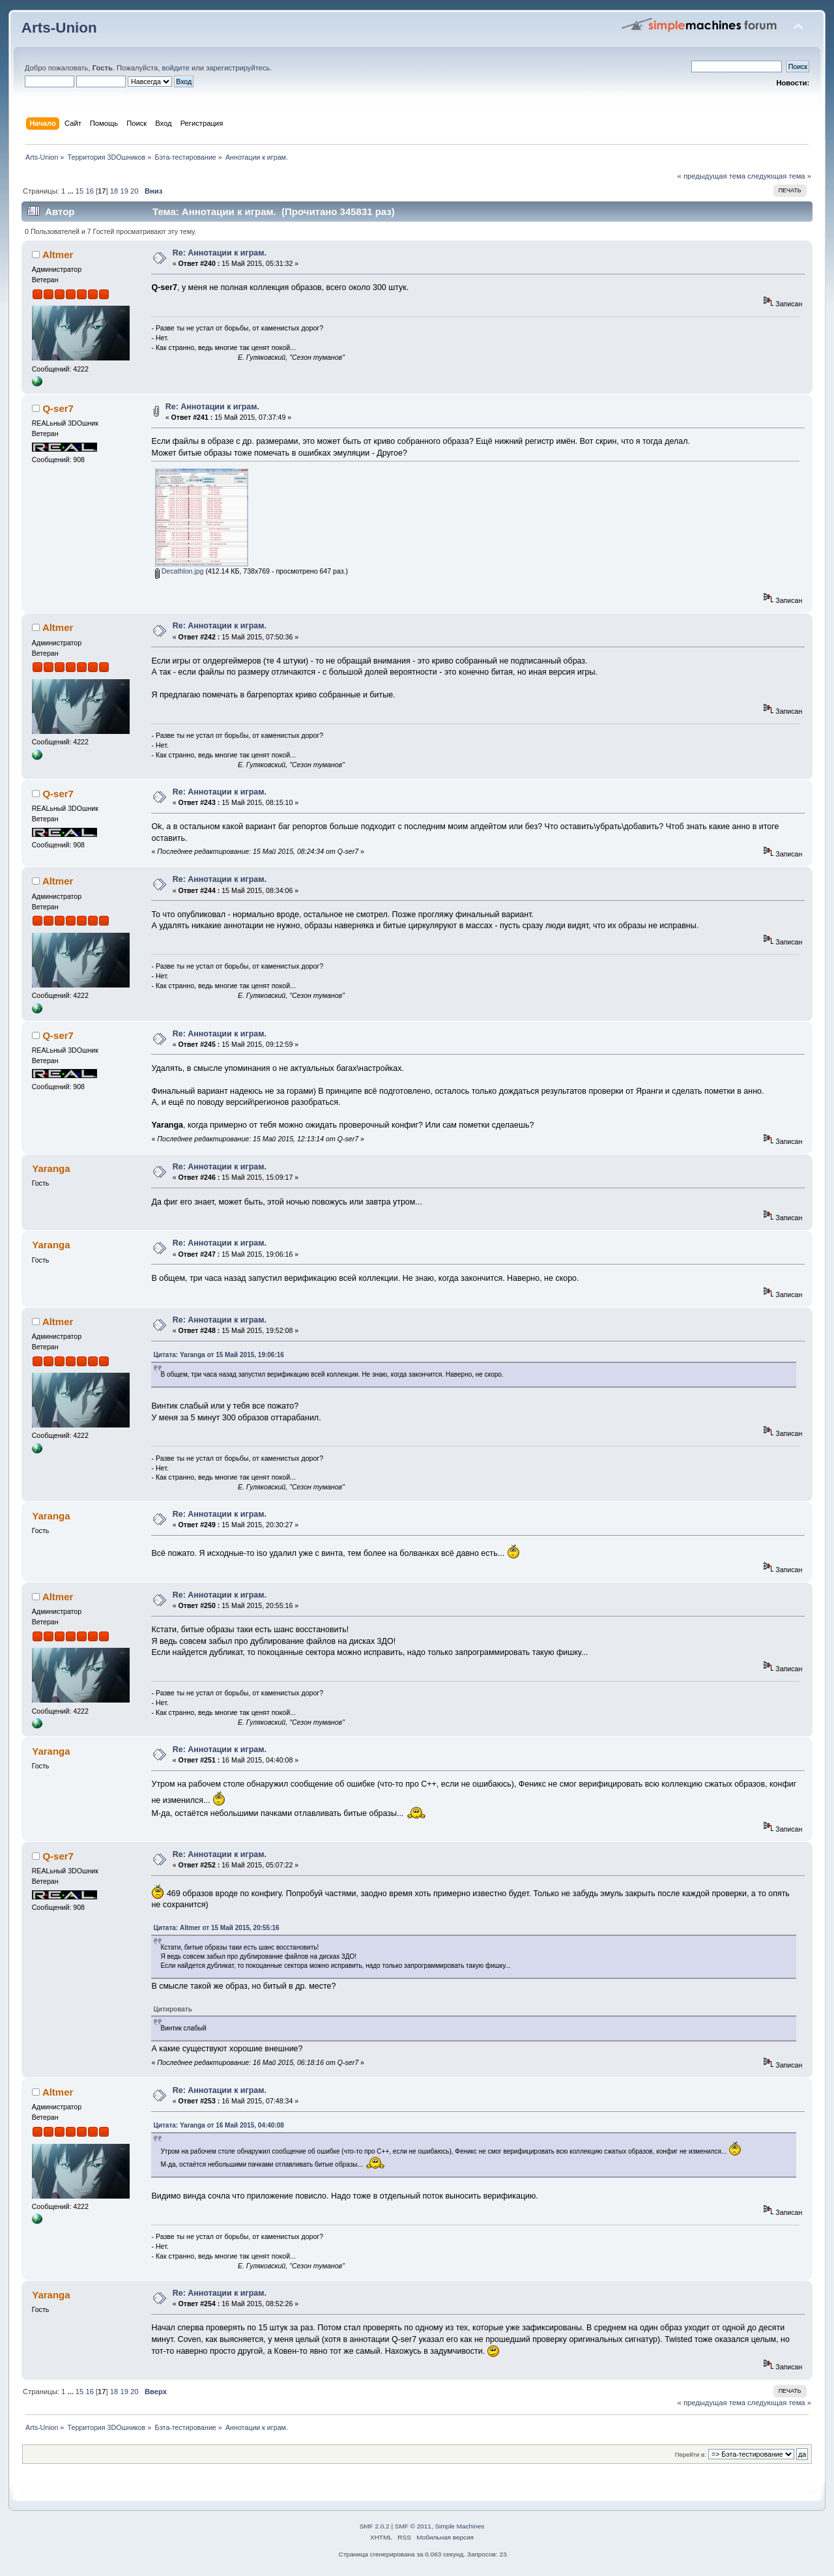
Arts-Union (59, 28)
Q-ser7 (57, 408)
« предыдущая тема (711, 176)
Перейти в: (690, 2454)
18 (114, 191)
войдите (175, 68)
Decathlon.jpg (179, 571)
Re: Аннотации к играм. (219, 252)
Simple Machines (459, 2526)
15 (79, 191)
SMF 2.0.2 (375, 2526)
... (71, 191)
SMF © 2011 (413, 2526)
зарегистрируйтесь (238, 68)
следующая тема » (779, 176)
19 (124, 191)
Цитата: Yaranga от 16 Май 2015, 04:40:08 (218, 2125)
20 (134, 191)
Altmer (57, 254)
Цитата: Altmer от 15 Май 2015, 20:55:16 (216, 1927)
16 (89, 191)
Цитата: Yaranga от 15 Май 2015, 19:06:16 (218, 1354)
